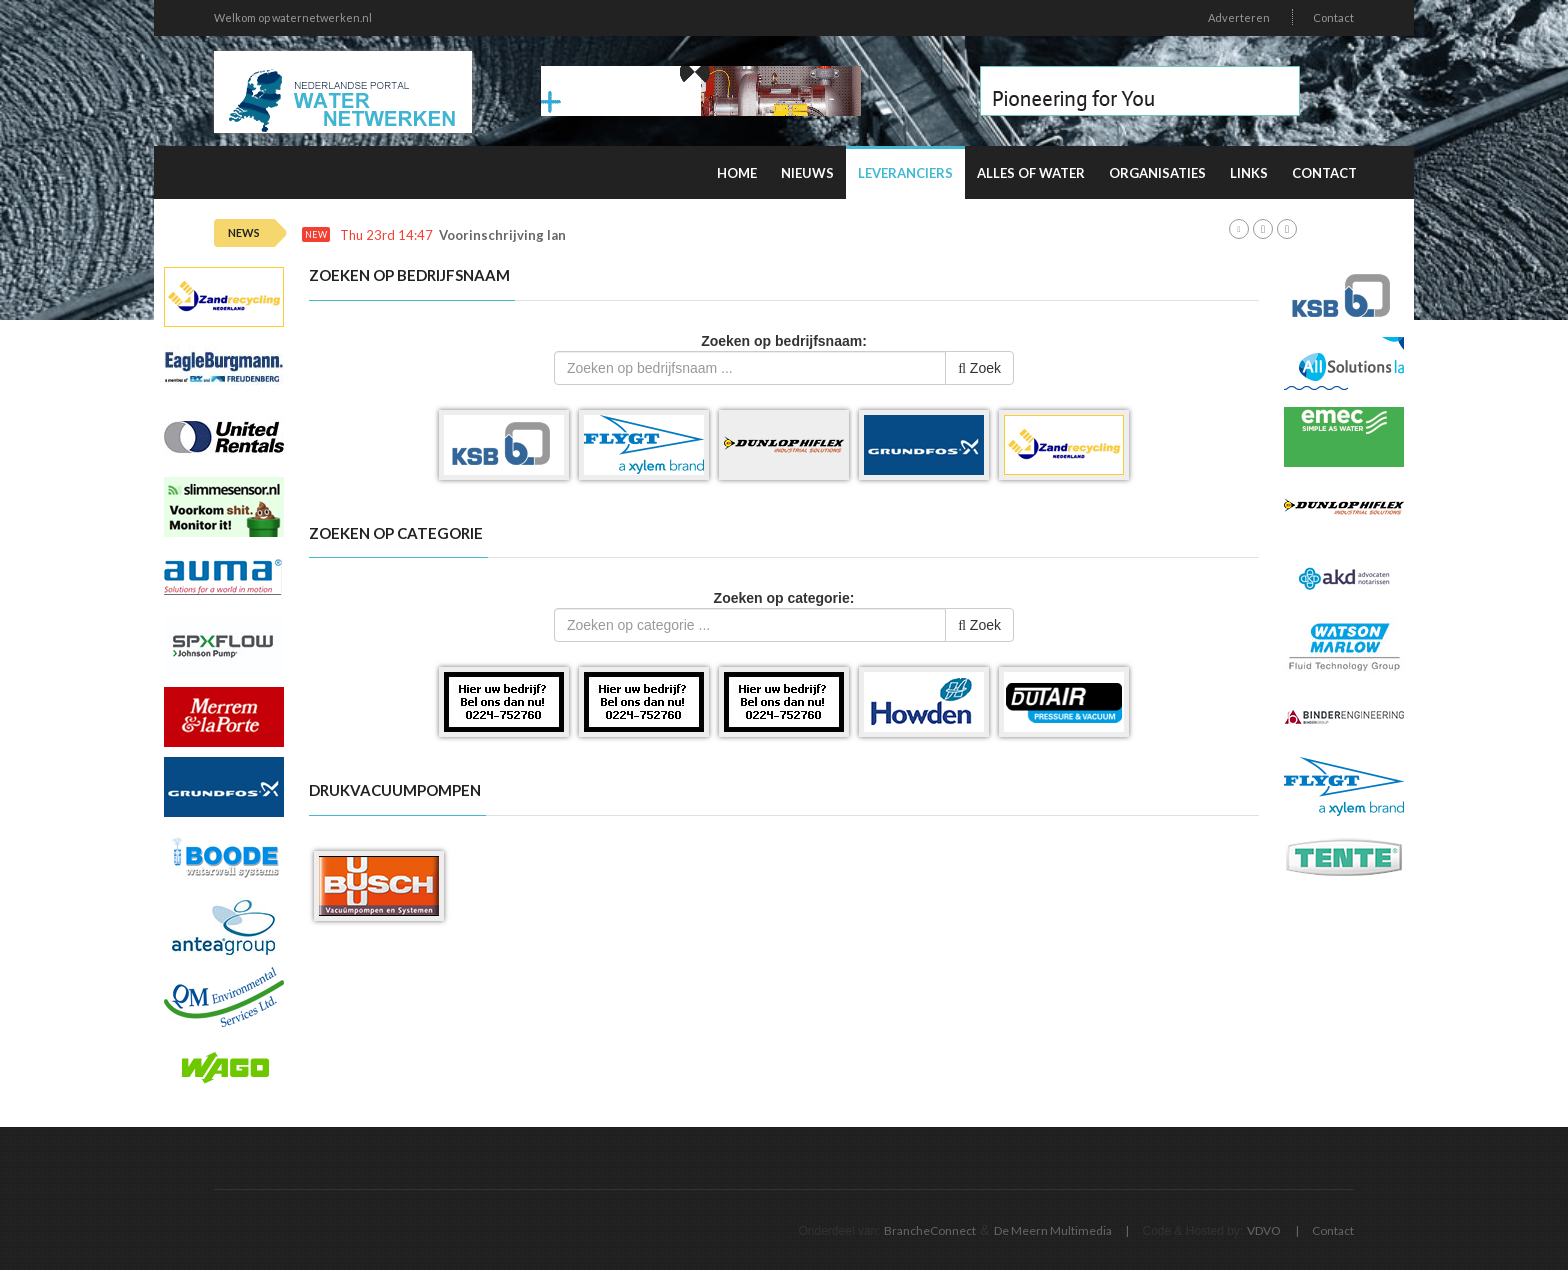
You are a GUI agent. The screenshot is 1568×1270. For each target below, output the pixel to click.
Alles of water (1031, 173)
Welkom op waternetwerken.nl (293, 17)
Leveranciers (905, 173)
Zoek (979, 368)
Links (1249, 173)
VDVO (1264, 1230)
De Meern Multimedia (1053, 1230)
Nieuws (807, 173)
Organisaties (1157, 173)
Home (737, 173)
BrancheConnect (930, 1230)
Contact (1333, 17)
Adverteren (1239, 17)
